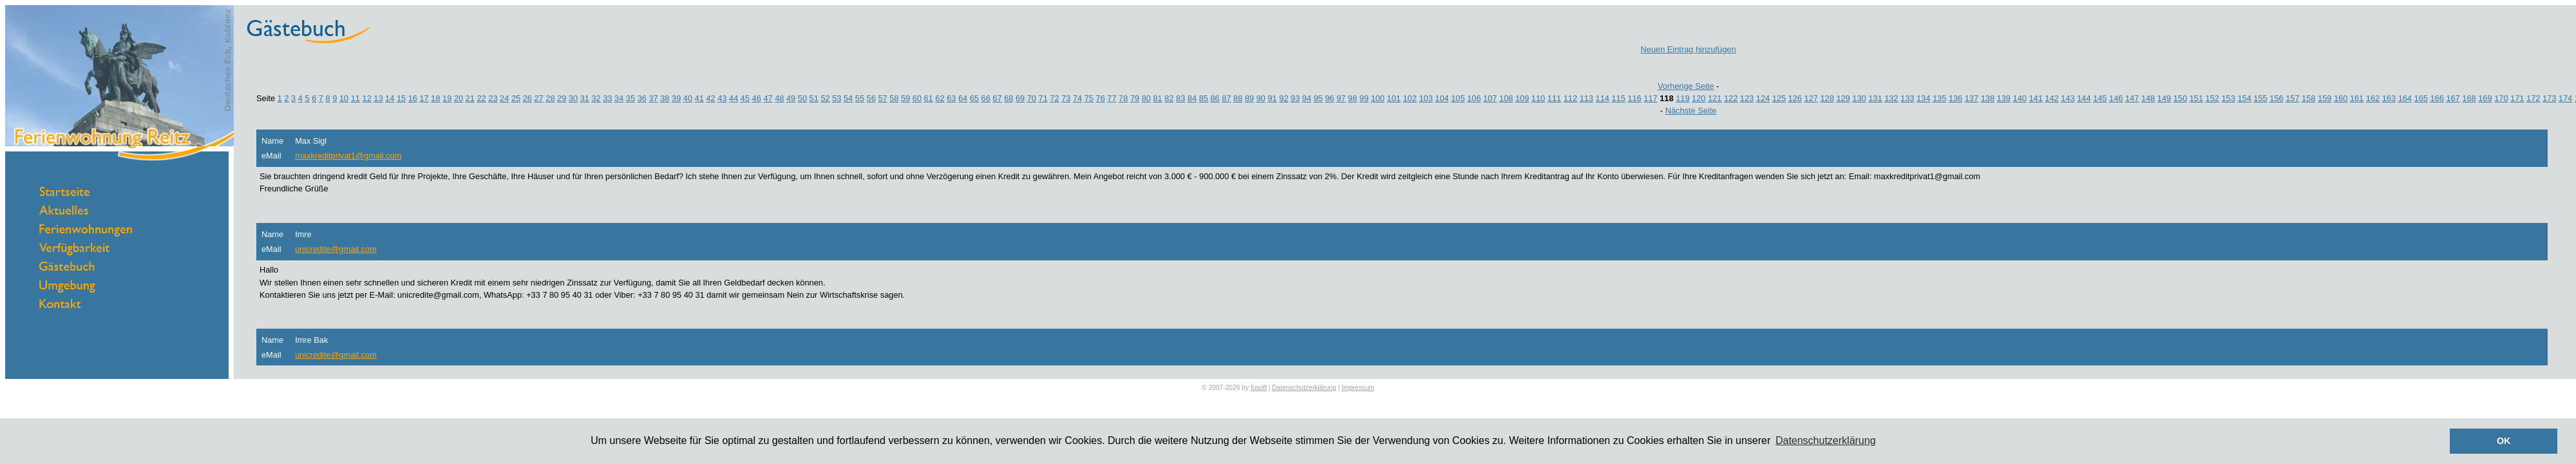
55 (859, 98)
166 (2436, 98)
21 (470, 98)
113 (1586, 98)
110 (1538, 98)
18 (435, 98)
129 (1843, 98)
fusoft (1259, 387)
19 (446, 98)
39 (676, 98)
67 (996, 98)
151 (2196, 98)
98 (1352, 98)
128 (1826, 98)
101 (1394, 98)
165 (2421, 98)
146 (2116, 98)
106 (1474, 98)
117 (1650, 98)
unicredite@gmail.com (336, 249)
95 (1318, 98)
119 (1682, 98)
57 (882, 98)
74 (1077, 98)
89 (1249, 98)
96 (1329, 98)
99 (1363, 98)
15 (401, 98)
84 (1192, 98)
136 (1955, 98)
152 (2212, 98)
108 (1506, 98)
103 (1425, 98)
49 (790, 98)
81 (1157, 98)
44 (733, 98)
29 (561, 98)
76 (1100, 98)
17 (424, 98)
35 (630, 98)
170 (2501, 98)
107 (1490, 98)
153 (2228, 98)
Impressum (1357, 387)
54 (848, 98)
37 (653, 98)
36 (642, 98)
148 (2148, 98)
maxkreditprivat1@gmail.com (348, 155)
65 (974, 98)
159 (2324, 98)
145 (2100, 98)
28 (549, 98)
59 (905, 98)
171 (2517, 98)
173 (2549, 98)
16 (412, 98)
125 (1779, 98)
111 (1554, 98)
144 (2083, 98)
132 (1891, 98)
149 (2164, 98)
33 (607, 98)
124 (1763, 98)
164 (2405, 98)
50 (802, 98)
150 (2180, 98)
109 (1522, 98)
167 (2452, 98)
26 (527, 98)
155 (2260, 98)
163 (2389, 98)
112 (1570, 98)
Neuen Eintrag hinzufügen (1688, 49)
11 (355, 98)
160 (2340, 98)
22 (481, 98)
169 (2485, 98)
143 (2067, 98)
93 (1295, 98)
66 (985, 98)
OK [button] (2504, 441)
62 (939, 98)
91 (1271, 98)
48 (779, 98)
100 (1378, 98)
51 (814, 98)
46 (756, 98)
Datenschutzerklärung (1304, 387)
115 (1618, 98)
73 (1065, 98)
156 (2276, 98)
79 (1134, 98)
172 (2533, 98)
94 (1306, 98)
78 (1123, 98)
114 (1602, 98)
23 (492, 98)
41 (699, 98)
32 (595, 98)
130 (1859, 98)
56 (871, 98)
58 (893, 98)
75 (1089, 98)
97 (1340, 98)
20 (458, 98)
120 (1698, 98)
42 (710, 98)
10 (343, 98)
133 (1907, 98)
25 (515, 98)
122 (1731, 98)
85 (1203, 98)
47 (767, 98)
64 (962, 98)
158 (2308, 98)
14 (389, 98)
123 (1747, 98)
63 (951, 98)
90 (1260, 98)
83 (1180, 98)
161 (2356, 98)
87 (1226, 98)
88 (1237, 98)
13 (378, 98)
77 (1111, 98)
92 (1283, 98)
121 (1714, 98)
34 (618, 98)
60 (917, 98)
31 (584, 98)
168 (2469, 98)
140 (2020, 98)
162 (2373, 98)
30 (573, 98)
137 (1971, 98)
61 (928, 98)
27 (538, 98)
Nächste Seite (1691, 110)
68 (1008, 98)
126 (1795, 98)
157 (2292, 98)
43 (721, 98)
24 (504, 98)
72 (1054, 98)
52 (824, 98)
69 (1020, 98)
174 (2565, 98)
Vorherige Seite (1686, 86)
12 (367, 98)
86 (1214, 98)
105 (1457, 98)
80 (1146, 98)
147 (2132, 98)
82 (1168, 98)
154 (2244, 98)
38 (664, 98)
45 (745, 98)
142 (2051, 98)
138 (1987, 98)
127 (1811, 98)
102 (1409, 98)
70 (1031, 98)
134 (1923, 98)
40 (687, 98)
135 (1939, 98)
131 (1875, 98)
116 (1634, 98)
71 (1043, 98)
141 (2035, 98)
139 (2004, 98)
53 (836, 98)
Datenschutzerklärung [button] (1826, 440)
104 (1441, 98)
